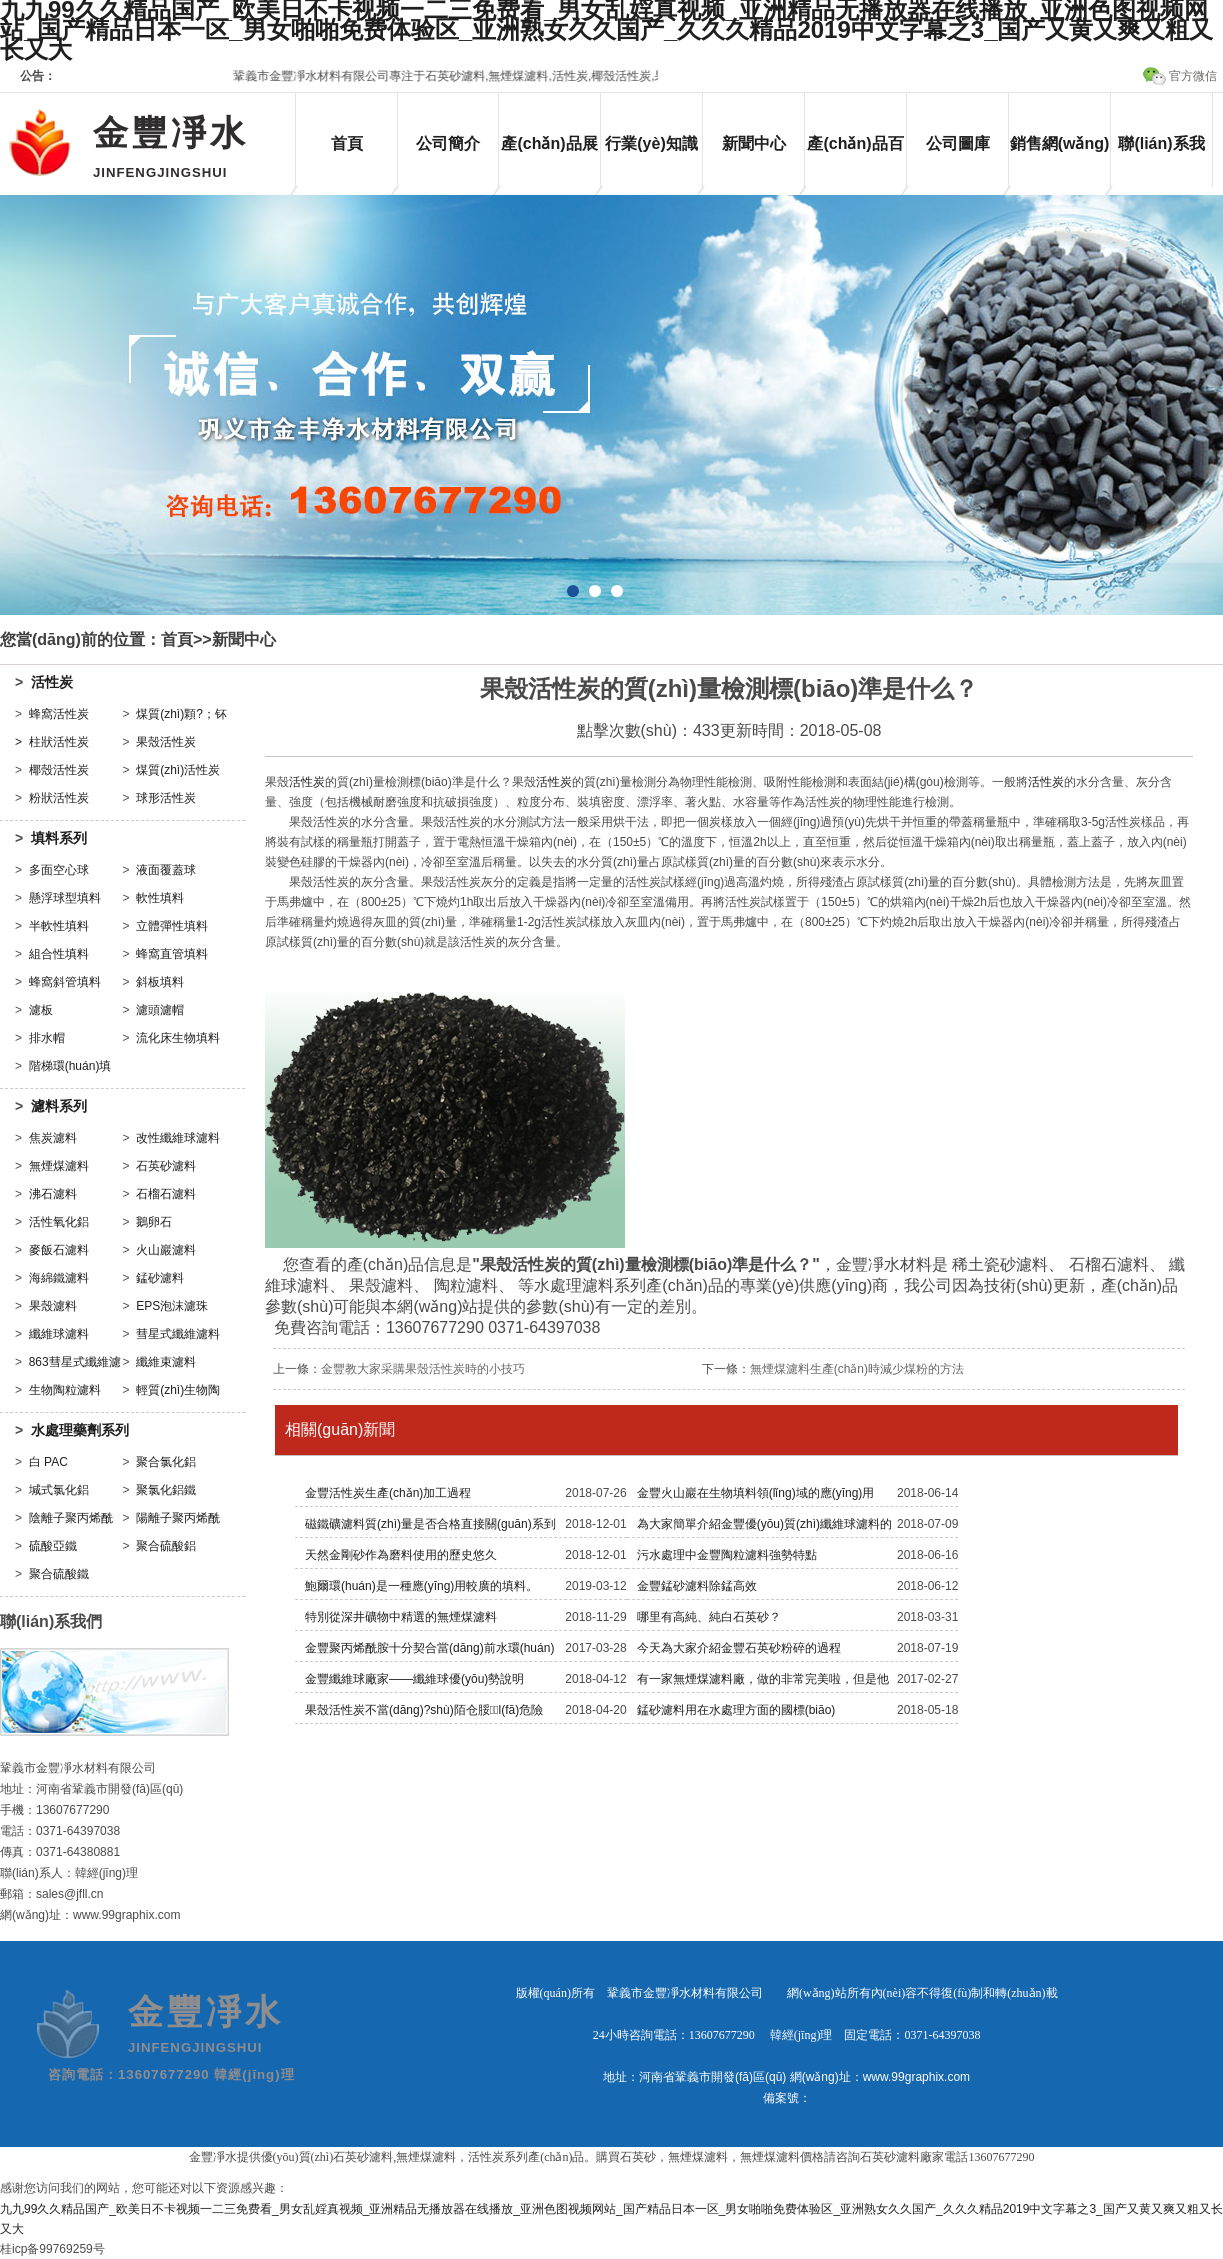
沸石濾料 (53, 1194)
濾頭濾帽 (160, 1010)
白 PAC (48, 1462)
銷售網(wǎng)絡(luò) (1060, 161)
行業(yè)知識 (651, 143)
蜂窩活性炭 (59, 714)
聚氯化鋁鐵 (166, 1490)
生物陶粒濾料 (65, 1390)
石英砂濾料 (166, 1166)
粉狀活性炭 (59, 798)
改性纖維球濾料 (178, 1138)
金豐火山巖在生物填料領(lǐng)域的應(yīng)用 (756, 1493)
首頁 (347, 143)
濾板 (41, 1010)
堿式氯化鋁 (59, 1490)
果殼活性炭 (166, 742)
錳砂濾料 (160, 1278)
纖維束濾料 (166, 1362)
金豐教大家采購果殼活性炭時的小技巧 (423, 1369)
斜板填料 (160, 982)
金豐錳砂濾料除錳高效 (697, 1586)
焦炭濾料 (53, 1138)
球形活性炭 (166, 798)
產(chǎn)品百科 (855, 161)
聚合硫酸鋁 (166, 1546)
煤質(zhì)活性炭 (178, 770)
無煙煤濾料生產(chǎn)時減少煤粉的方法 (857, 1369)
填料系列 (59, 838)
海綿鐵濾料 (59, 1278)
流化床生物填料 (178, 1038)
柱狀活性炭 (59, 742)
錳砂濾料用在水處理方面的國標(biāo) (736, 1710)
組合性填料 (59, 954)
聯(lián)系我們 (1161, 161)
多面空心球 (59, 870)
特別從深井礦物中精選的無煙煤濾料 (401, 1617)
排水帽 (47, 1038)
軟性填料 (160, 898)
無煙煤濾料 (59, 1166)
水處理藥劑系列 (80, 1430)
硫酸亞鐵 (53, 1546)
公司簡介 (448, 143)
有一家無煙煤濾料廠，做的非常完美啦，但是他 (763, 1679)
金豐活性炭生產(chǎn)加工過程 (388, 1493)
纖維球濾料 (59, 1334)
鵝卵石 (154, 1222)
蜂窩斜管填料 (65, 982)
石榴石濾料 (166, 1194)
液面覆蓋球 (166, 870)
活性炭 (52, 682)
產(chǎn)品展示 (549, 161)
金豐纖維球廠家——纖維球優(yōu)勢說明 (414, 1679)
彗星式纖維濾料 (178, 1334)
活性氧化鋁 (59, 1222)
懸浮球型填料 (65, 898)
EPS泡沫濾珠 (172, 1306)
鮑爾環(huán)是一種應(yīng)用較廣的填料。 (421, 1586)
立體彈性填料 (172, 926)
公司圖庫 (958, 143)
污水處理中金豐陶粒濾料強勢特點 (727, 1555)
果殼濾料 (53, 1306)
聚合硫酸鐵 (59, 1574)
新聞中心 (754, 143)
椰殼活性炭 (59, 770)
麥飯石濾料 (59, 1250)
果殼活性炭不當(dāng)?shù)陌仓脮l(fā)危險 (424, 1710)
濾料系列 (59, 1106)
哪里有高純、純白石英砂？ (709, 1617)
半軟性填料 (59, 926)
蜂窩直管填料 (172, 954)
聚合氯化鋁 (166, 1462)
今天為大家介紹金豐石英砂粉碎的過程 (739, 1648)
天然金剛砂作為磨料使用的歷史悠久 (401, 1555)
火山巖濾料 (166, 1250)
